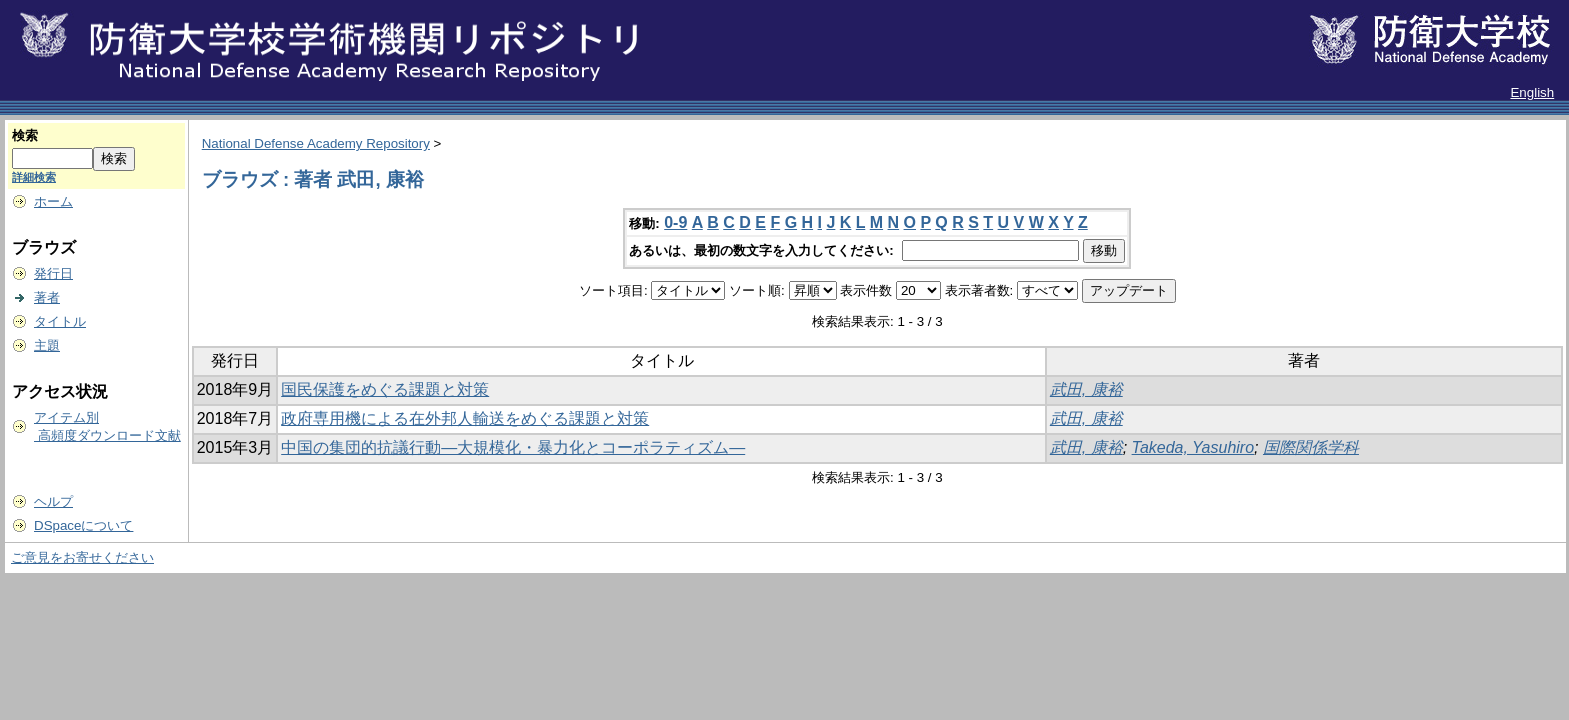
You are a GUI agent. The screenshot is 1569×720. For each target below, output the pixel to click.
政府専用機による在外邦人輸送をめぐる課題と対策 (465, 418)
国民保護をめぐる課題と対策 (385, 389)
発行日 (53, 273)
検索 (25, 135)
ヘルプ (53, 501)
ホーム (53, 201)
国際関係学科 (1311, 447)
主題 (47, 345)
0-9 (675, 222)
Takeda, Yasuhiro (1193, 447)
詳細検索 (34, 177)
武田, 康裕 (1086, 389)
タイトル (60, 321)
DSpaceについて (83, 525)
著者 (47, 297)
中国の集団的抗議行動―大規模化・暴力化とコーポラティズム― (513, 447)
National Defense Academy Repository (316, 143)
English (1532, 92)
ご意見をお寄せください (82, 557)
